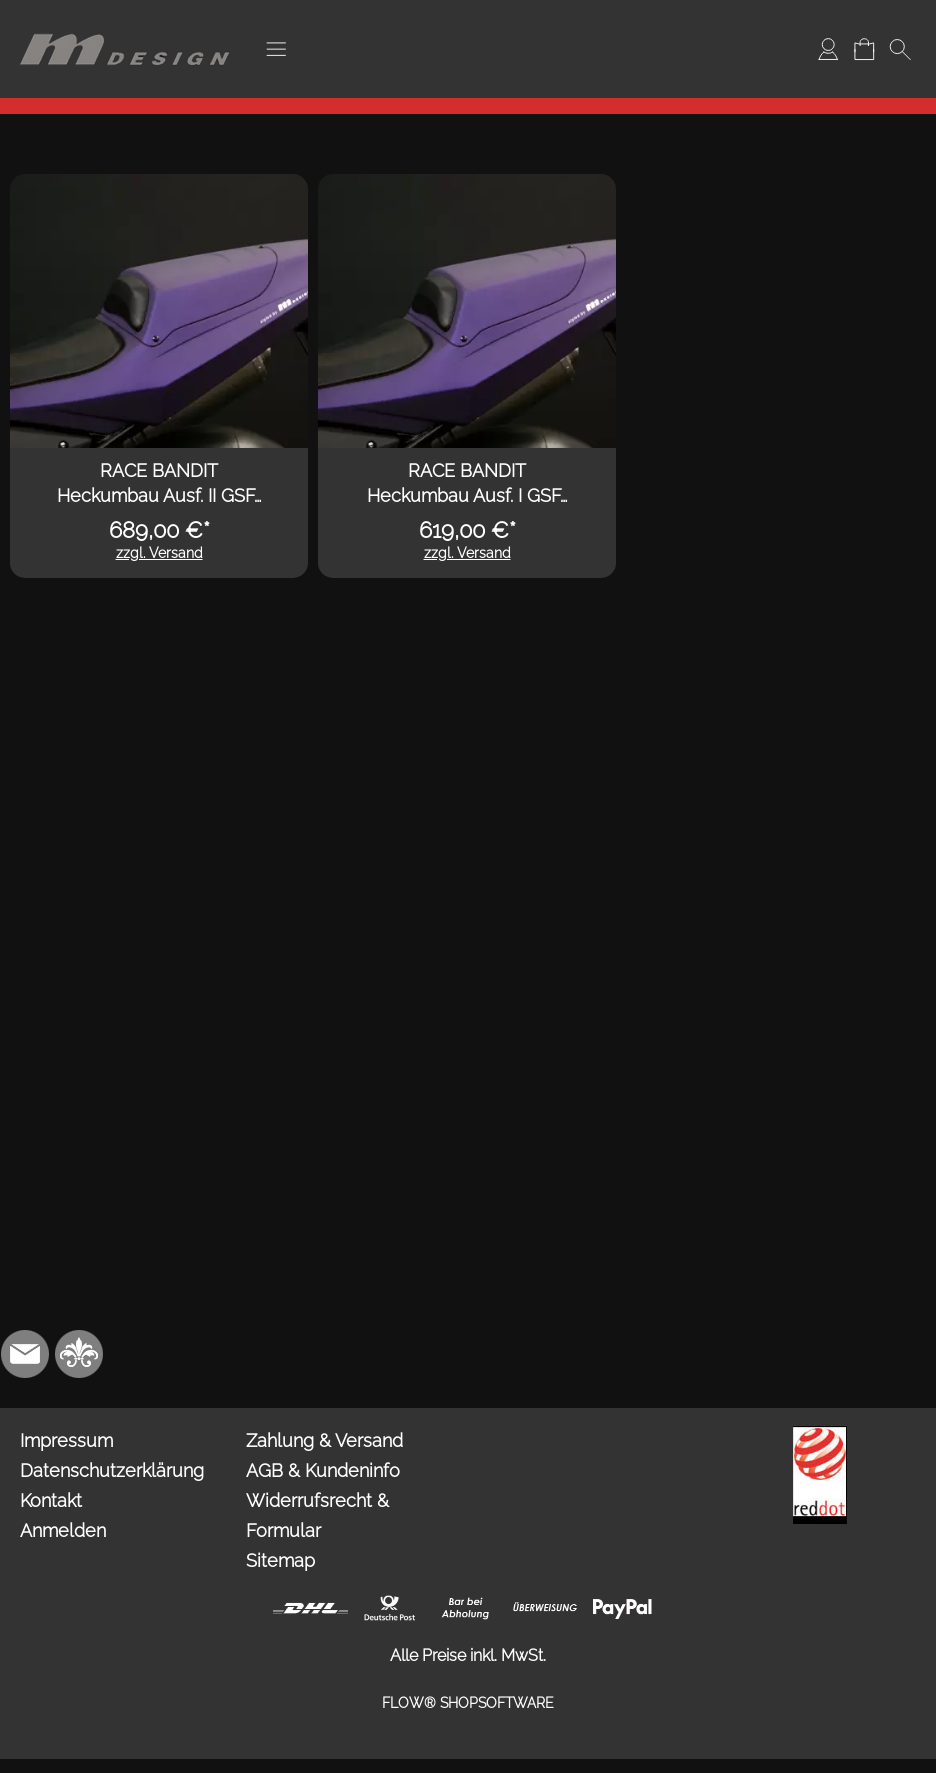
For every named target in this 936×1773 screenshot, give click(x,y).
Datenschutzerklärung (112, 1470)
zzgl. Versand (159, 553)
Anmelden (63, 1530)
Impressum (66, 1440)
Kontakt (51, 1500)
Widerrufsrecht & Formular (317, 1515)
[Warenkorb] (864, 49)
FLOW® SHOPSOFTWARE (468, 1703)
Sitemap (280, 1560)
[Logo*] (125, 21)
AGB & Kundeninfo (323, 1470)
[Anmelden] (828, 49)
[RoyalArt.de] (79, 1354)
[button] (276, 49)
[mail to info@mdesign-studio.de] (25, 1354)
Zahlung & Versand (324, 1440)
